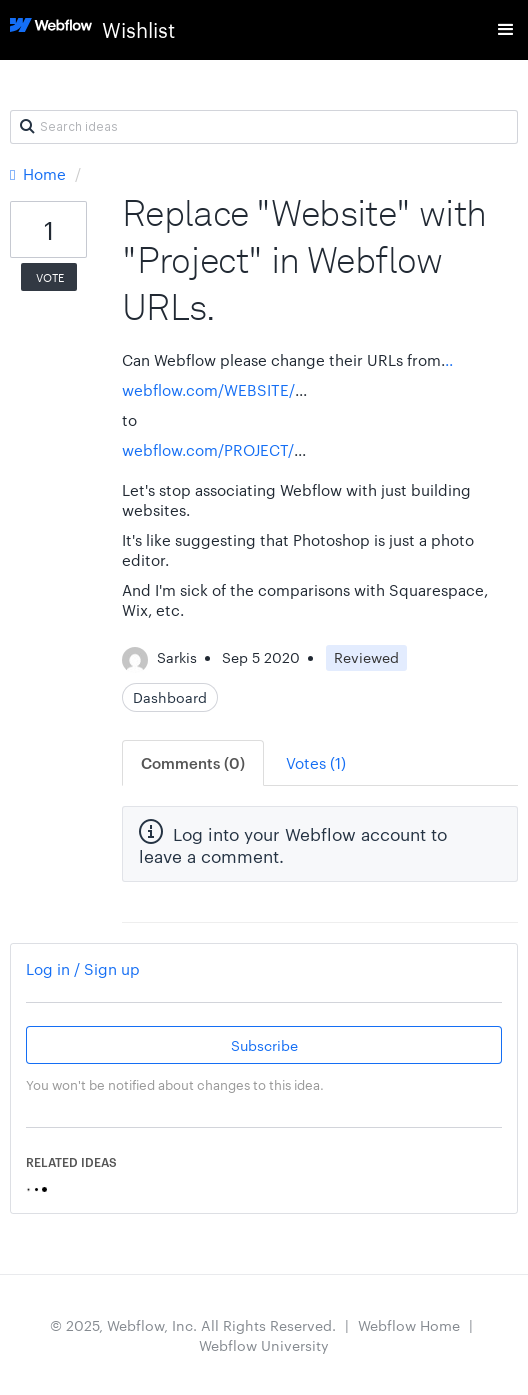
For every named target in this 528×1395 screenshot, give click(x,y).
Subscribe (264, 1045)
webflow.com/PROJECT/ (208, 449)
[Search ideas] (264, 127)
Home (40, 173)
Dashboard (170, 697)
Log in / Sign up (83, 968)
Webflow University (264, 1345)
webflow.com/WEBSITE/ (208, 389)
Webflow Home (409, 1325)
